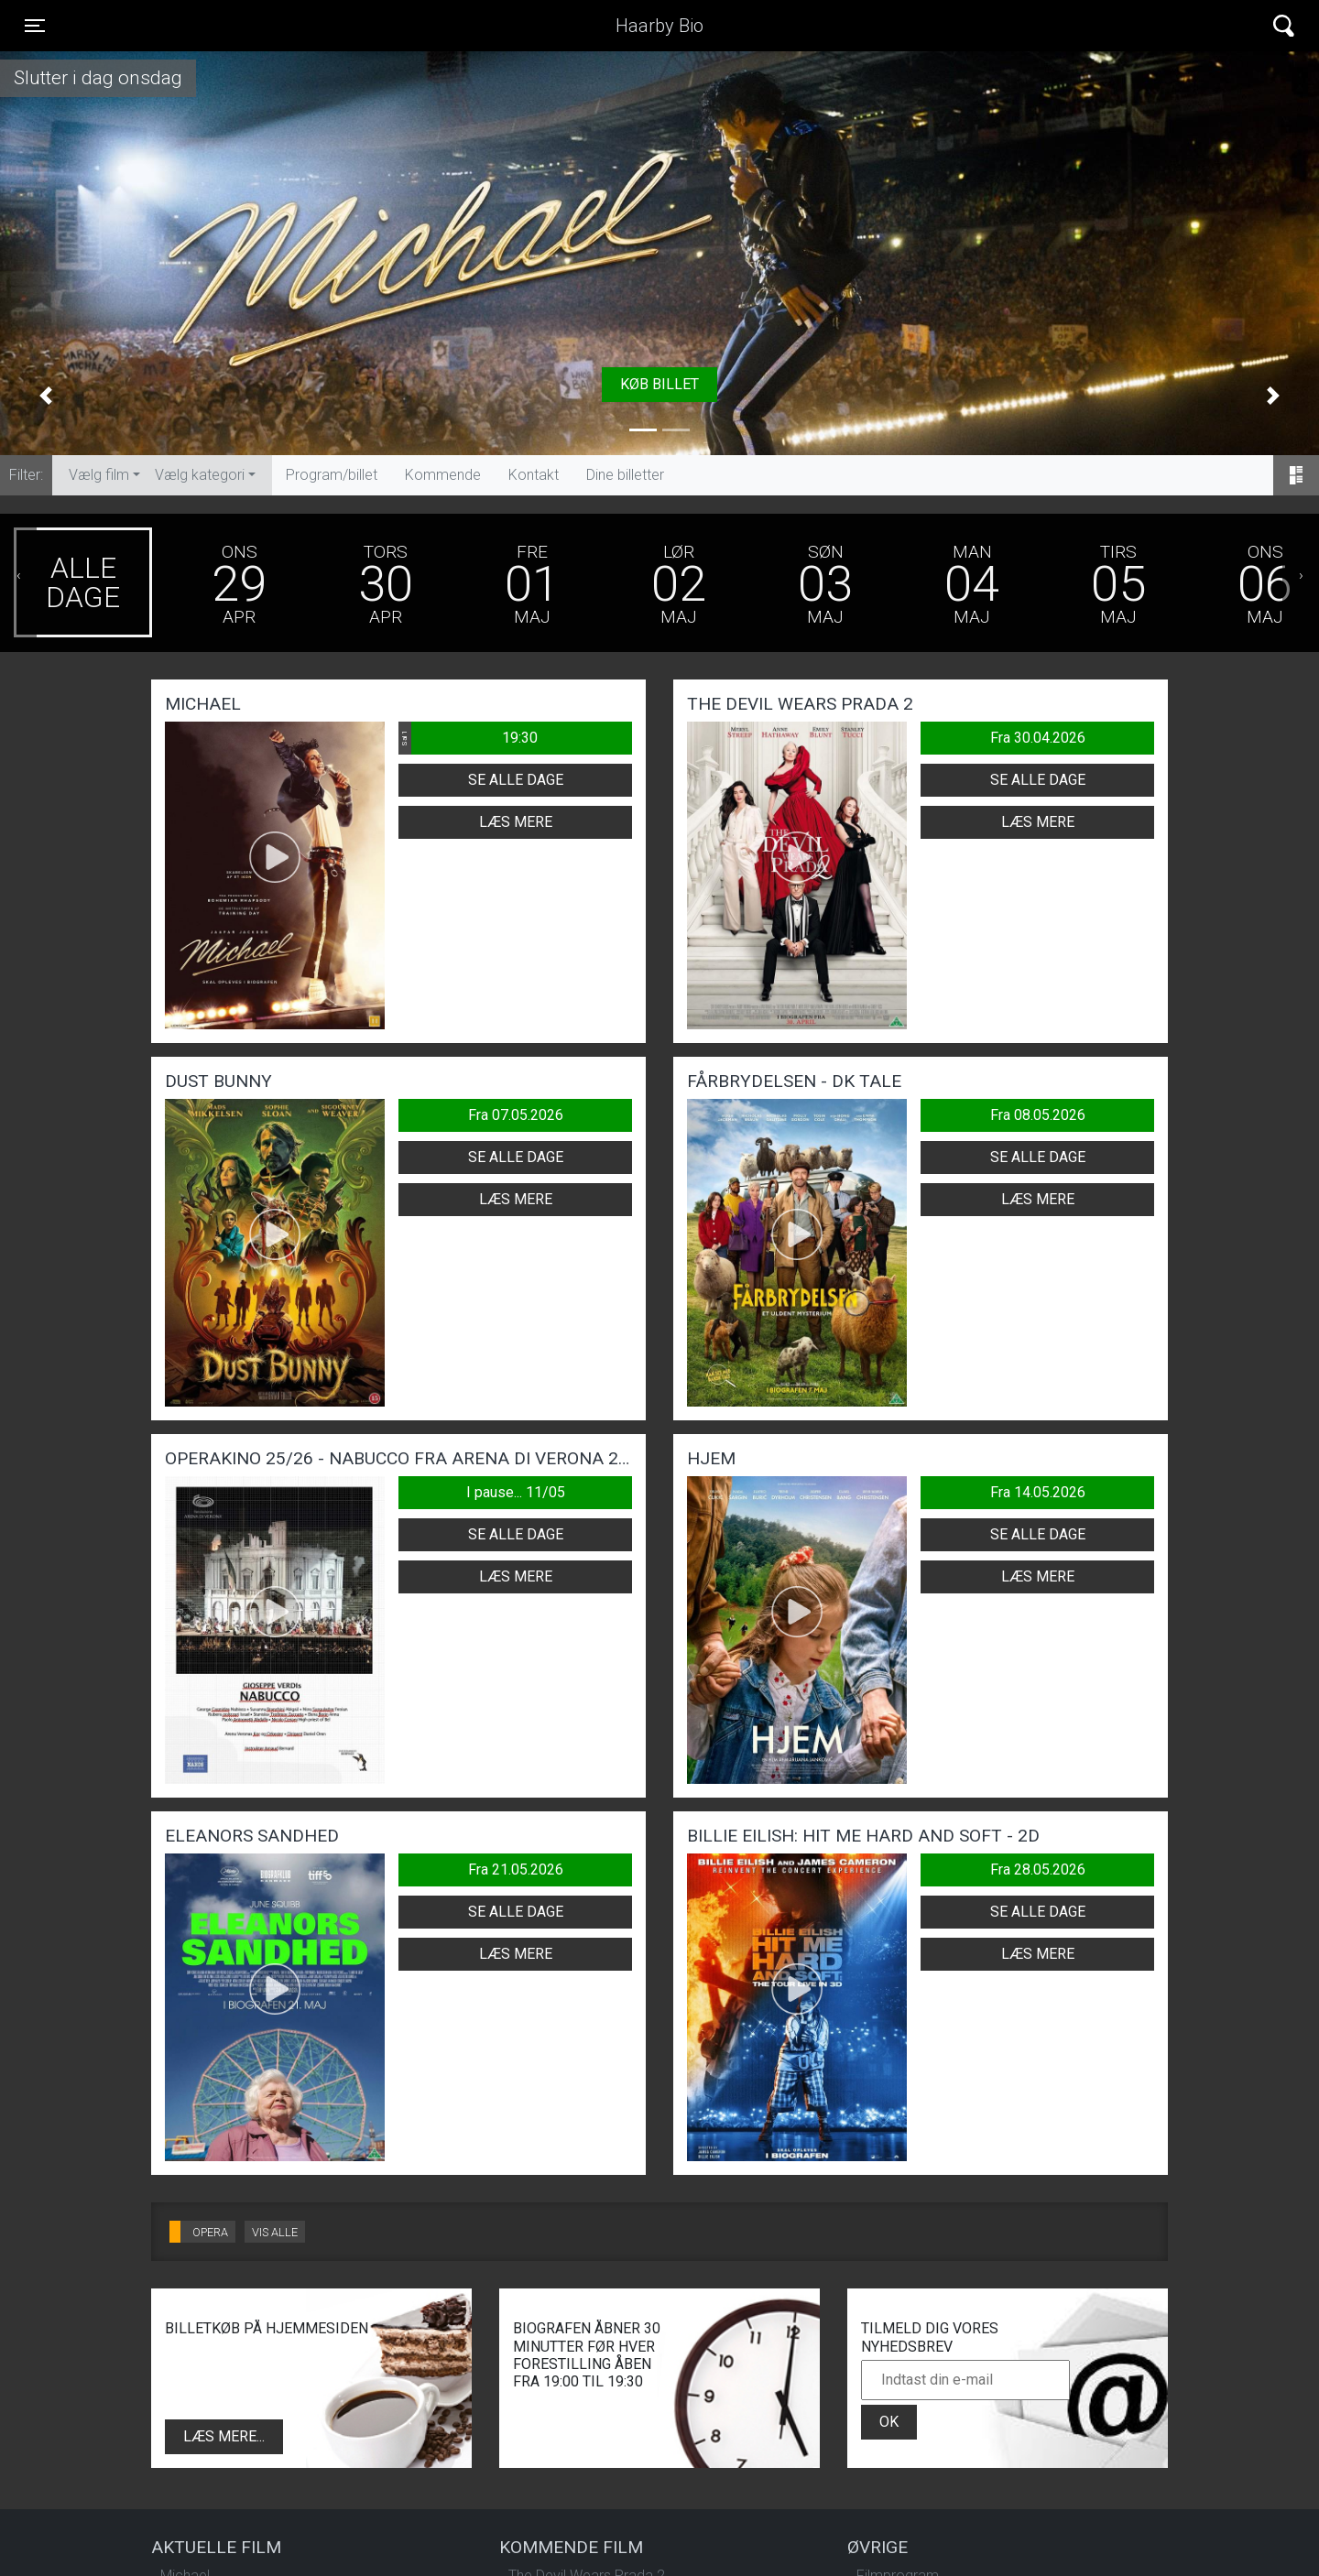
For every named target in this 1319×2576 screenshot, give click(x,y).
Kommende (443, 475)
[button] (46, 396)
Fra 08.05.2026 (1037, 1115)
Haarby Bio (659, 26)
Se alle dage (515, 779)
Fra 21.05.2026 (515, 1869)
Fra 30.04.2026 (1037, 737)
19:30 (468, 738)
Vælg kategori (200, 475)
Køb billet (659, 384)
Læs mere (515, 822)
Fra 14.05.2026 (1037, 1492)
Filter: (26, 475)
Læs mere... (224, 2436)
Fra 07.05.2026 (515, 1115)
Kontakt (533, 475)
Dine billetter (625, 475)
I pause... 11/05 (515, 1492)
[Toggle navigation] (35, 26)
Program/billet (331, 475)
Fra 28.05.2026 (1037, 1869)
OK (889, 2421)
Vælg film (99, 475)
